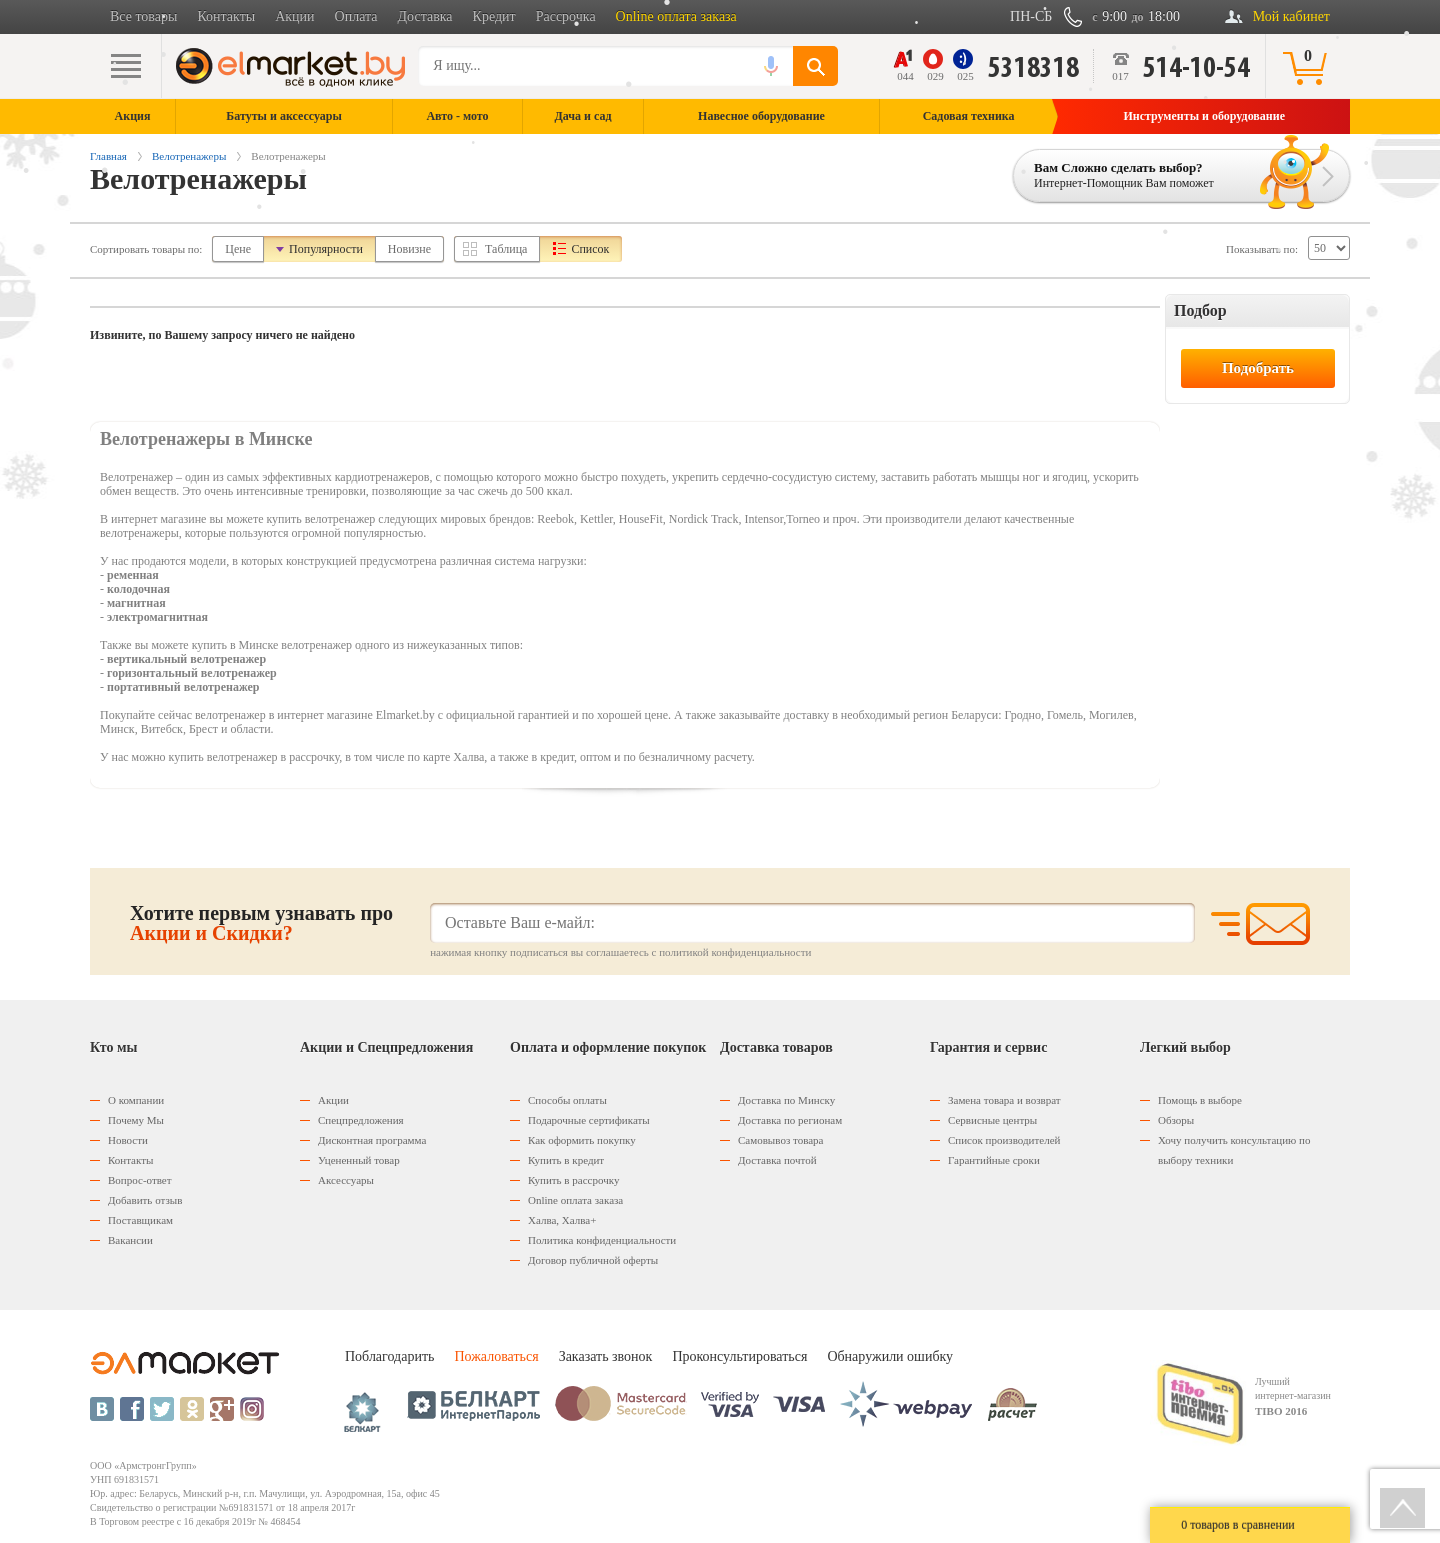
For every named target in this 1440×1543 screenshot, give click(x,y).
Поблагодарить (389, 1356)
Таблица (506, 249)
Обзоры (1176, 1120)
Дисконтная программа (372, 1140)
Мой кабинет (1291, 16)
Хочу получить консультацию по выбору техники (1234, 1150)
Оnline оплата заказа (575, 1200)
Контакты (226, 16)
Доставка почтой (777, 1160)
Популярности (326, 249)
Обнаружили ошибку (890, 1356)
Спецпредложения (361, 1120)
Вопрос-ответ (140, 1180)
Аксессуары (346, 1180)
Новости (128, 1140)
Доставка (425, 16)
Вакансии (130, 1240)
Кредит (494, 16)
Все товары (143, 16)
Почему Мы (136, 1120)
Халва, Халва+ (562, 1220)
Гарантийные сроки (994, 1160)
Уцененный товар (359, 1160)
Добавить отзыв (145, 1200)
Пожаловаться (496, 1356)
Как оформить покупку (582, 1140)
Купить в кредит (566, 1160)
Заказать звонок (606, 1356)
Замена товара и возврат (1004, 1100)
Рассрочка (566, 16)
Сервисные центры (992, 1120)
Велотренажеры (189, 156)
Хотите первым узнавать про (261, 923)
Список (590, 249)
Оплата (356, 16)
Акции (294, 16)
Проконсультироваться (739, 1356)
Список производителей (1004, 1140)
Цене (238, 249)
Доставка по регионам (790, 1120)
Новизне (409, 249)
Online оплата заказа (676, 16)
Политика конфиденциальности (602, 1240)
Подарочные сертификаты (589, 1120)
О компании (136, 1100)
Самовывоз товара (780, 1140)
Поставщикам (140, 1220)
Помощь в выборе (1200, 1100)
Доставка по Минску (786, 1100)
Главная (108, 156)
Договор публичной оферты (593, 1260)
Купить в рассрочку (573, 1180)
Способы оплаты (567, 1100)
